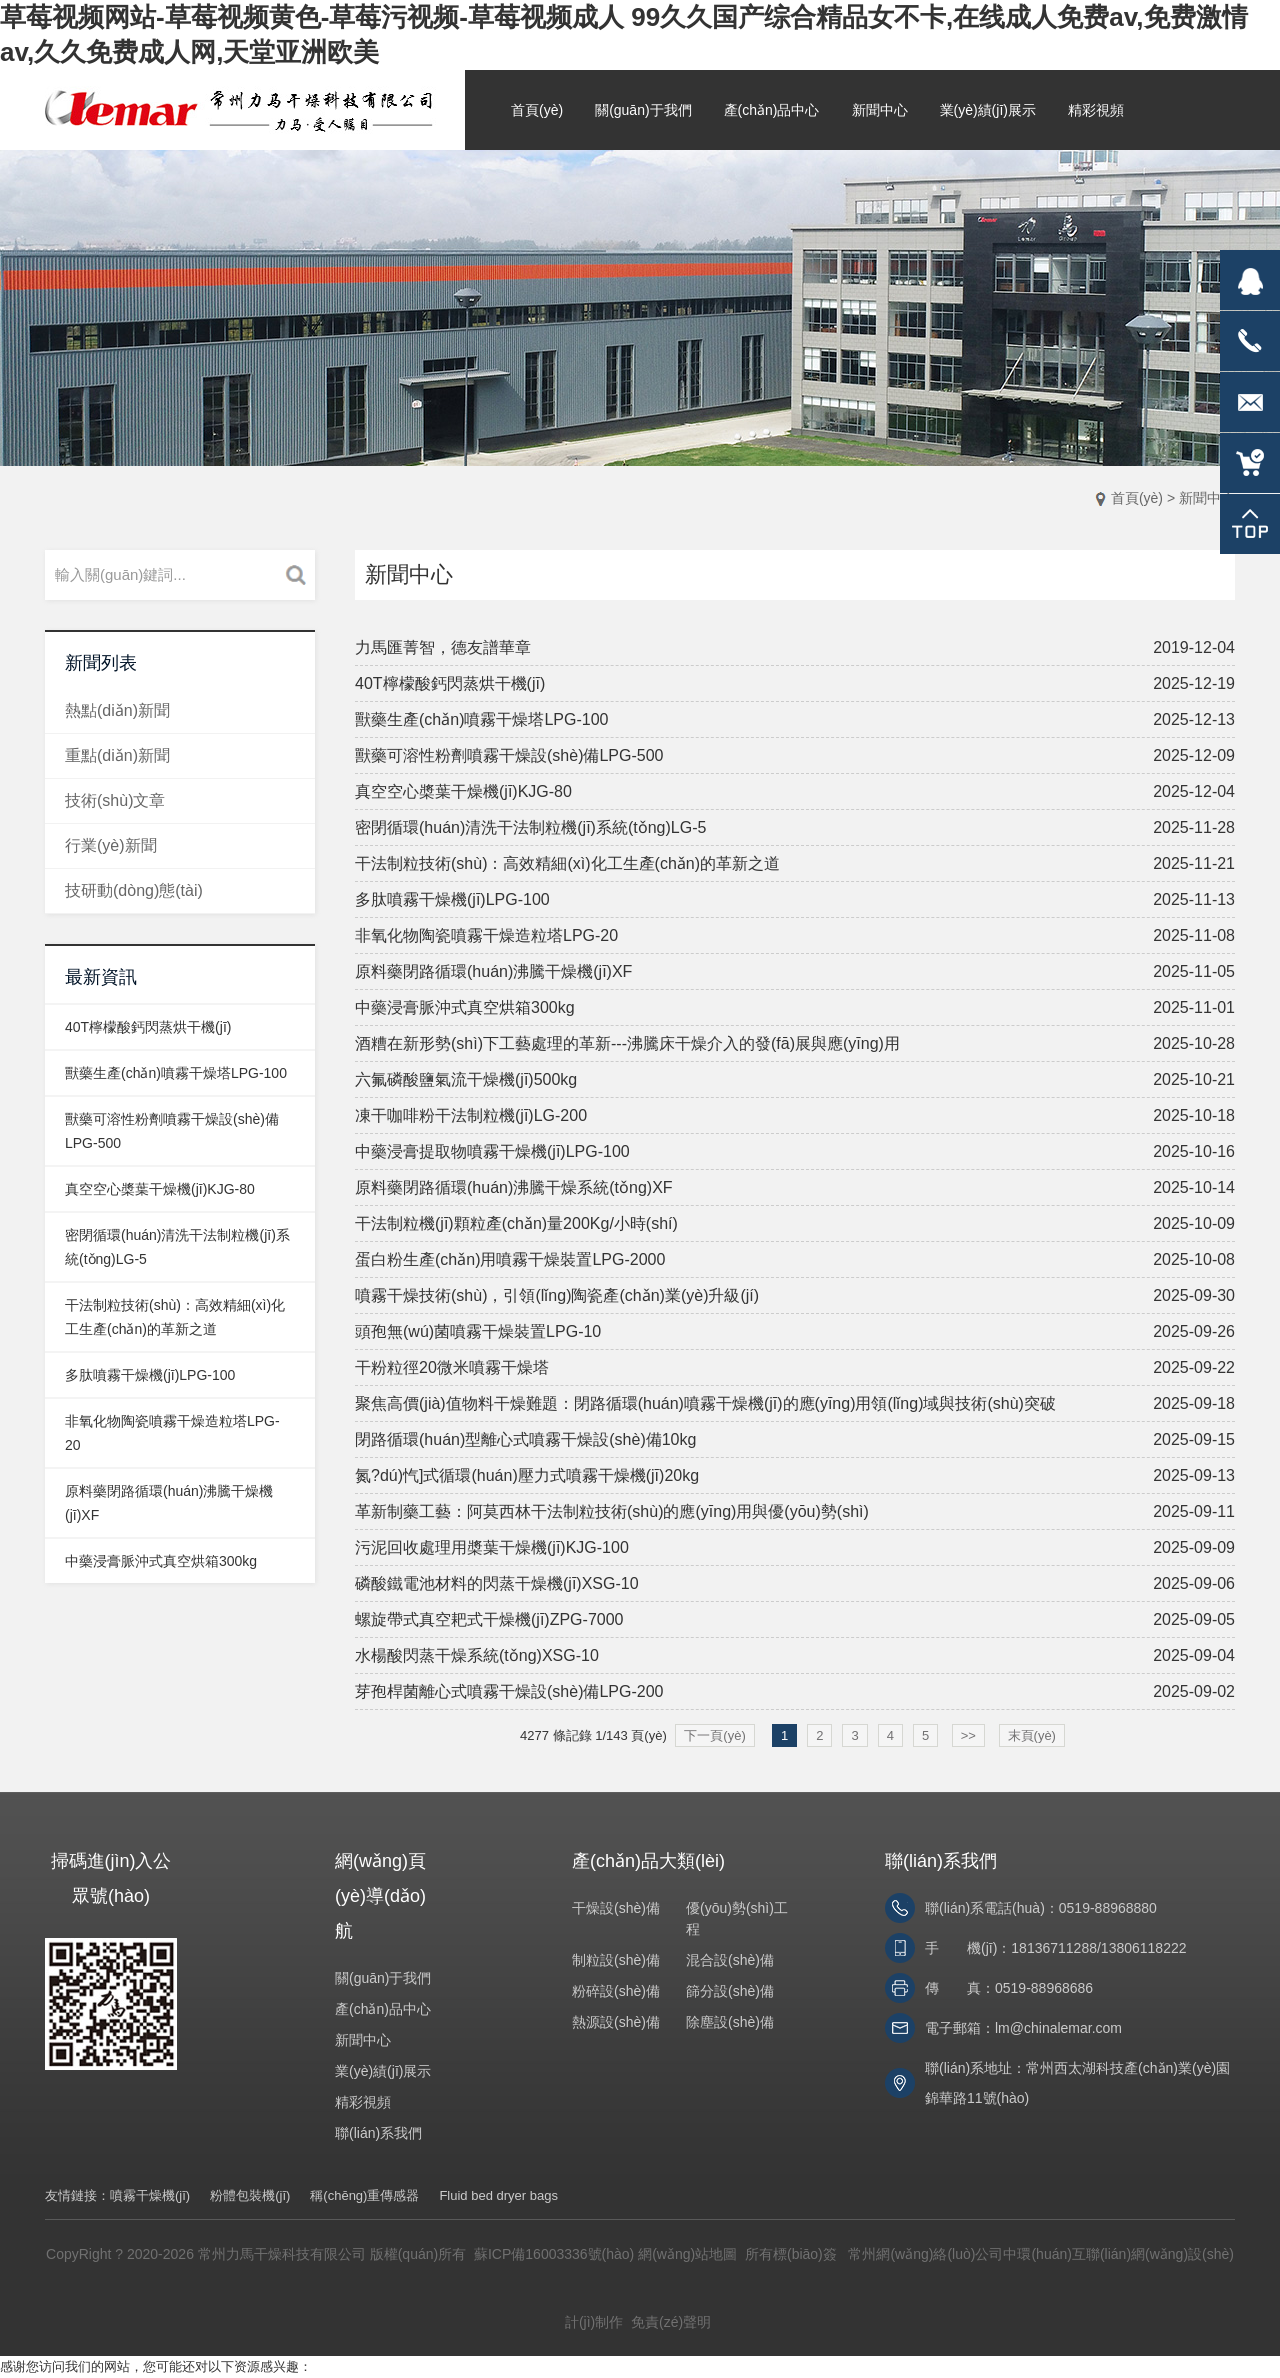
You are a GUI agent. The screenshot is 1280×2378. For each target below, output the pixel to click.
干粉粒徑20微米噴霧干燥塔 (452, 1367)
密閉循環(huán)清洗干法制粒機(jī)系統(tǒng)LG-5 (530, 827)
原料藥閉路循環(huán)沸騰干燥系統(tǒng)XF (514, 1187)
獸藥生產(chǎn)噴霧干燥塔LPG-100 (176, 1073)
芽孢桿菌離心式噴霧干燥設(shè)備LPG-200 (509, 1691)
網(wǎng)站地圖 (687, 2254)
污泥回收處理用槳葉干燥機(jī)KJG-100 (492, 1547)
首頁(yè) (1137, 498)
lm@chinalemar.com (1058, 2028)
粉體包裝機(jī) (250, 2195)
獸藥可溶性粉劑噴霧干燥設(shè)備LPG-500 (509, 755)
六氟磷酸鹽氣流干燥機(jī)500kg (466, 1079)
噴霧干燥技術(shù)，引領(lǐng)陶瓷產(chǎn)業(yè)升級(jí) (557, 1295)
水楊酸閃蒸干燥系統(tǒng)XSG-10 (477, 1655)
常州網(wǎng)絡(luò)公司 (925, 2254)
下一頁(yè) (714, 1735)
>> (968, 1735)
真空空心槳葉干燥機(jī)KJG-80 (160, 1189)
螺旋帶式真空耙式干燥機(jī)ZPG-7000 (489, 1619)
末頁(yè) (1032, 1735)
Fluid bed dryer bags (498, 2195)
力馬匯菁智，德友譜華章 (443, 647)
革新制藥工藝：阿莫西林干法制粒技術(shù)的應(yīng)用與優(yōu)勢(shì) (612, 1511)
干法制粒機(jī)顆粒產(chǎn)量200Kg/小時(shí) (516, 1223)
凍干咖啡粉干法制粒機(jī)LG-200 (471, 1115)
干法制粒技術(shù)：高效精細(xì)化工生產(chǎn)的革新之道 (567, 863)
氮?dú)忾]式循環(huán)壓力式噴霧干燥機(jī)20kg (527, 1475)
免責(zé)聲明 (671, 2322)
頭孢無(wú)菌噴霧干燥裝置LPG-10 (478, 1331)
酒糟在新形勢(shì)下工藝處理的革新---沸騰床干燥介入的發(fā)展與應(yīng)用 (627, 1043)
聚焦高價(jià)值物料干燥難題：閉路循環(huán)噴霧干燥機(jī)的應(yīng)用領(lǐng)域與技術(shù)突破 (705, 1403)
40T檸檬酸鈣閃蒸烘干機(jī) (148, 1027)
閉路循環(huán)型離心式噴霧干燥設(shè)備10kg (525, 1439)
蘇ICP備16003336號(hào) (554, 2254)
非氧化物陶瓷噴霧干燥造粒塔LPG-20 (486, 935)
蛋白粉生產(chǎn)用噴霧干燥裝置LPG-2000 (510, 1259)
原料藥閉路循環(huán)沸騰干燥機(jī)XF (493, 971)
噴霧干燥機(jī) (150, 2195)
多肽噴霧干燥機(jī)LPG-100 (150, 1375)
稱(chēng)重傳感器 (364, 2195)
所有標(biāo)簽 (791, 2254)
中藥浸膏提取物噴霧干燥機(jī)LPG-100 (492, 1151)
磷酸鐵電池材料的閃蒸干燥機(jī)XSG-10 (497, 1583)
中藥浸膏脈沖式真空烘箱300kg (161, 1561)
